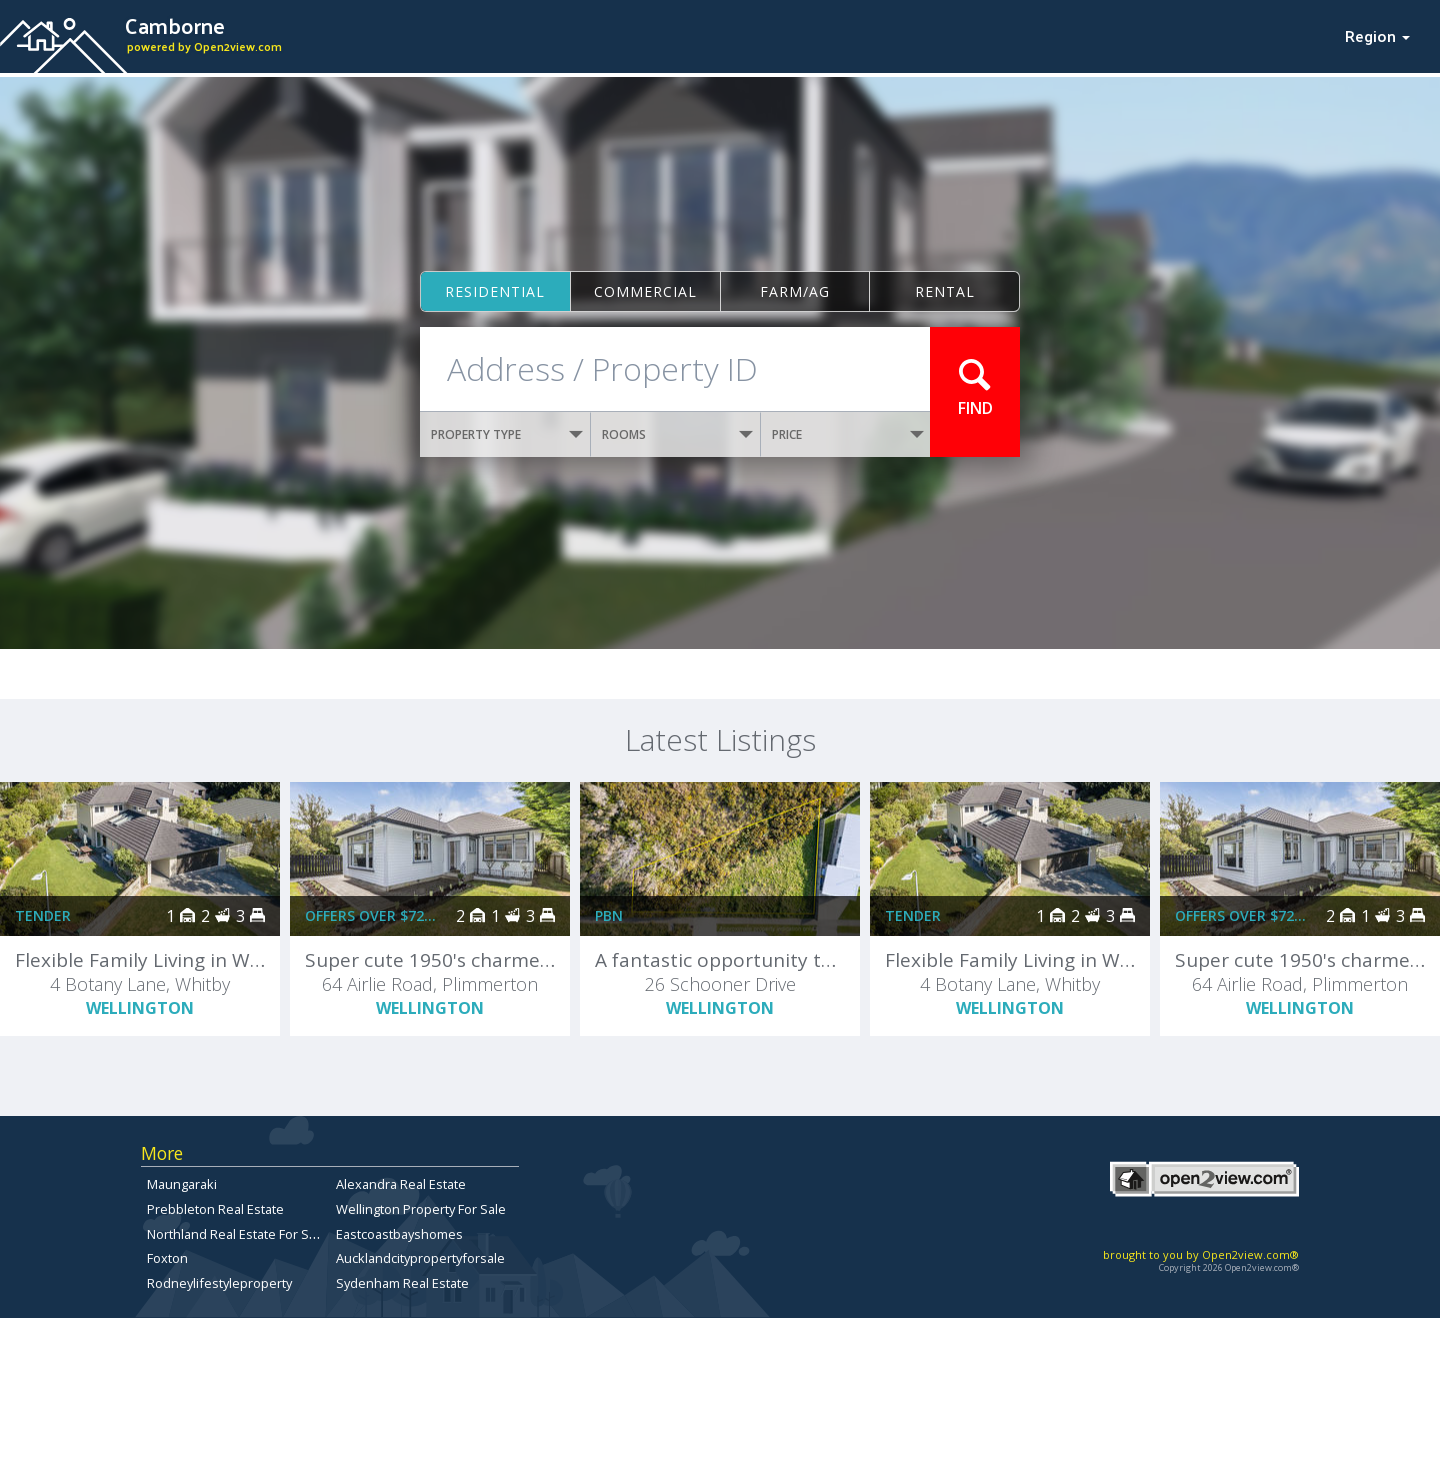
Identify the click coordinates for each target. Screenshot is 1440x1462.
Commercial (645, 291)
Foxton (167, 1258)
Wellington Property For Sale (421, 1209)
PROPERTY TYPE (507, 434)
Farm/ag (795, 291)
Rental (945, 291)
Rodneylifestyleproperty (219, 1283)
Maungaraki (182, 1184)
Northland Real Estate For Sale (237, 1234)
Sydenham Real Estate (402, 1283)
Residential (495, 291)
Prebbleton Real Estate (215, 1209)
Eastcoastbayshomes (399, 1234)
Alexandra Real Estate (401, 1184)
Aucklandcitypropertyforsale (420, 1258)
